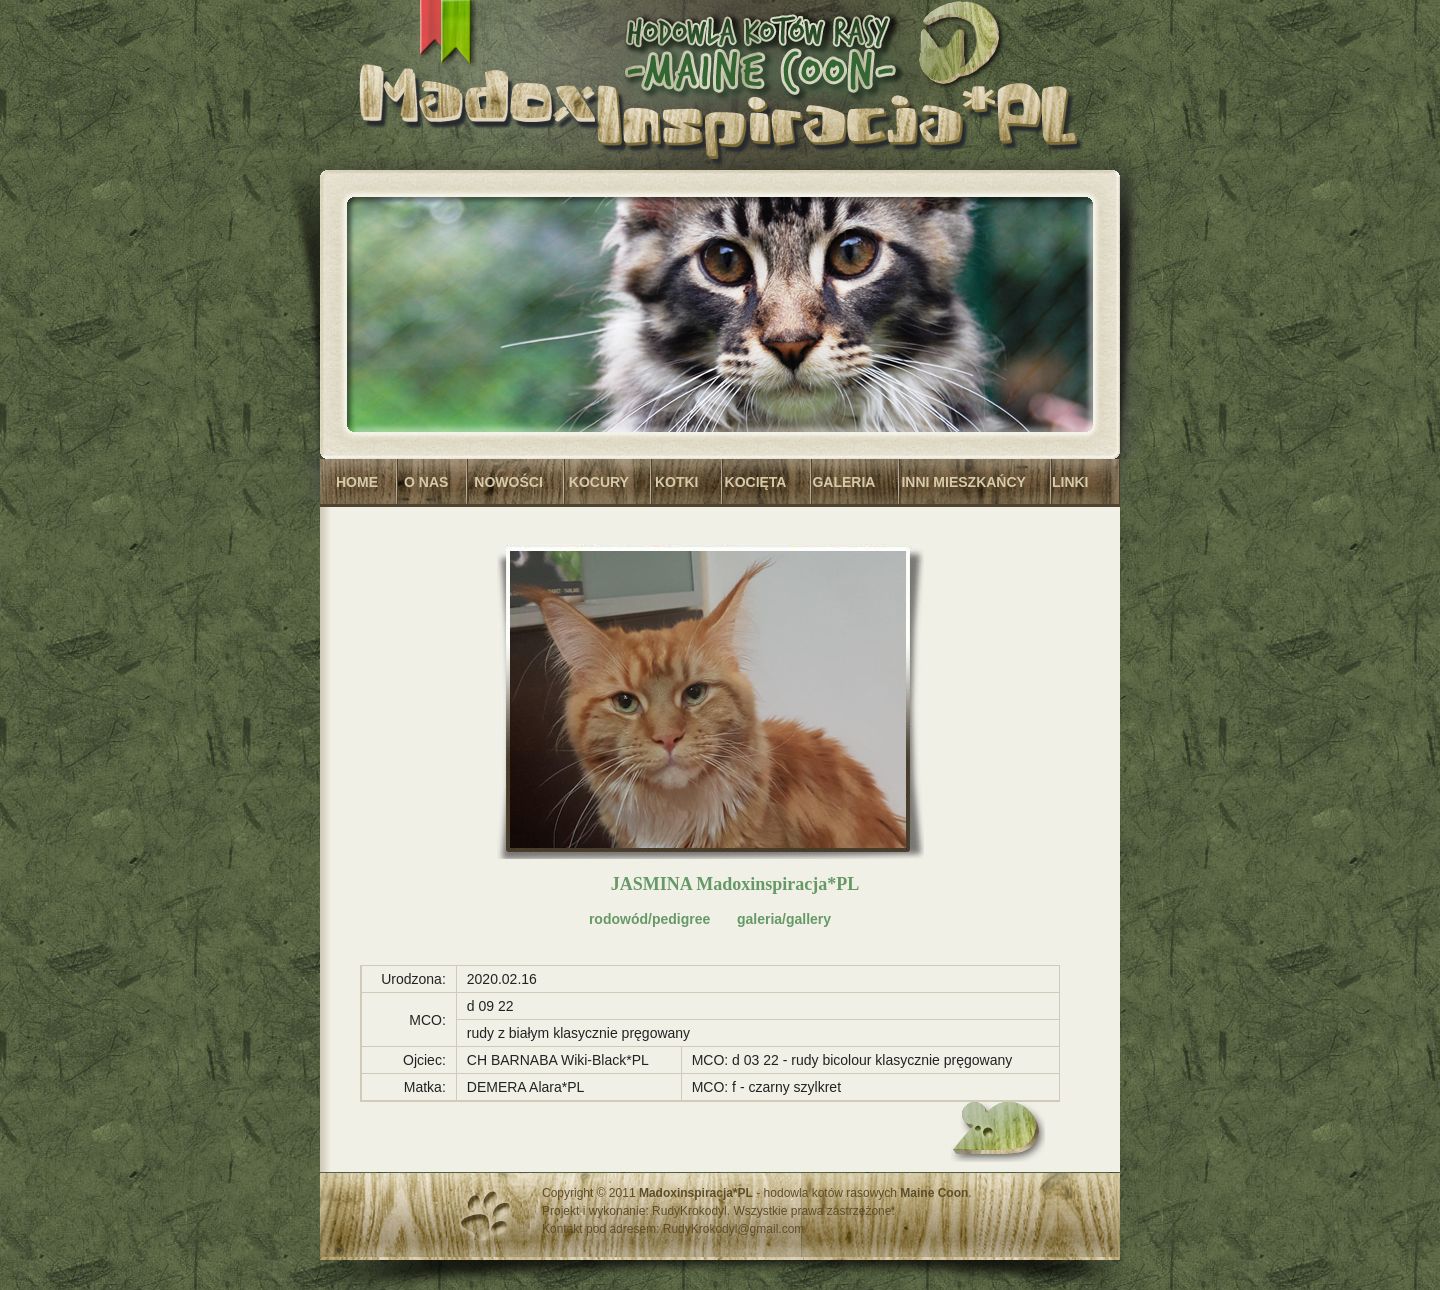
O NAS (426, 482)
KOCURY (599, 482)
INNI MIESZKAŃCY (963, 482)
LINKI (1070, 482)
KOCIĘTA (756, 482)
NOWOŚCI (508, 482)
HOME (357, 482)
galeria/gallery (784, 919)
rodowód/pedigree (649, 919)
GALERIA (843, 482)
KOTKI (677, 482)
